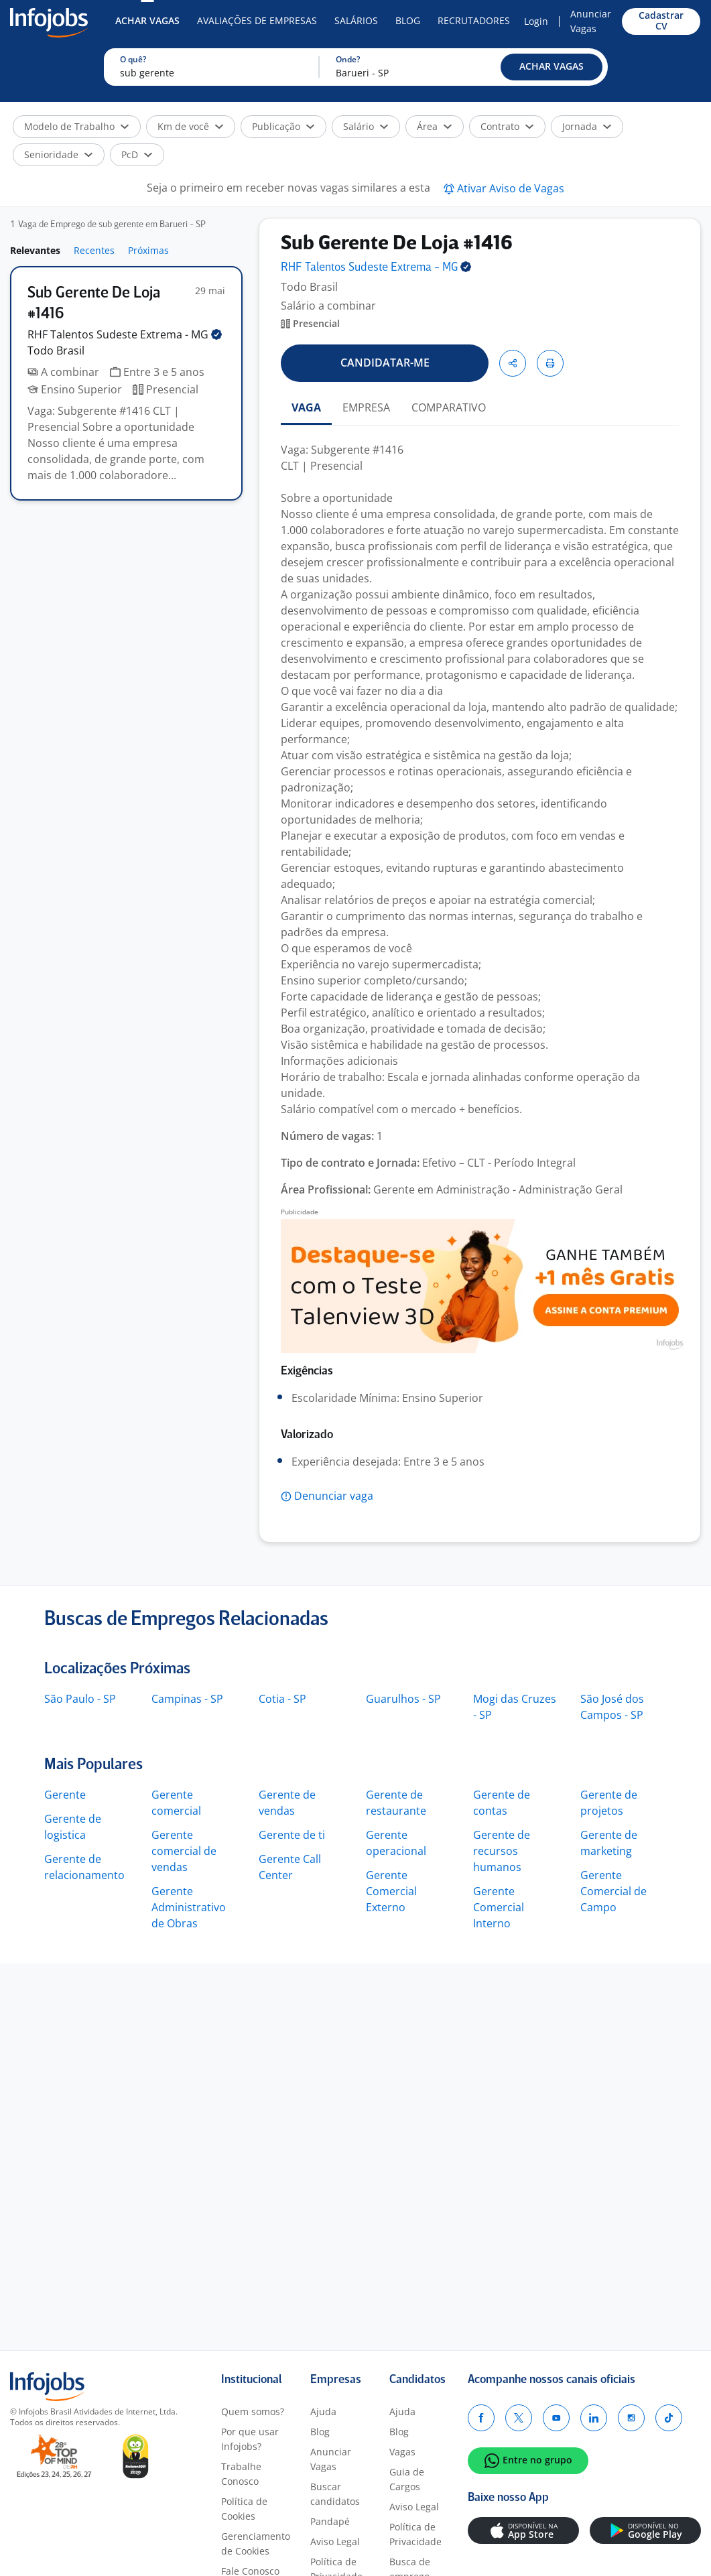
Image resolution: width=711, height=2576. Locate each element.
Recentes (94, 250)
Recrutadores (474, 20)
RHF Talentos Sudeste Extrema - (124, 334)
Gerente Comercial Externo (391, 1891)
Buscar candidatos (335, 2494)
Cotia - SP (282, 1698)
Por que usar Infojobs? (250, 2439)
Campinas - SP (187, 1698)
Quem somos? (252, 2411)
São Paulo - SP (80, 1698)
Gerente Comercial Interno (498, 1907)
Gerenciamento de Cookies (255, 2543)
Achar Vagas (147, 20)
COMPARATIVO (448, 407)
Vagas (402, 2451)
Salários (356, 20)
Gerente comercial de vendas (183, 1850)
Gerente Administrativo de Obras (188, 1907)
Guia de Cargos (406, 2479)
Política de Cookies (244, 2508)
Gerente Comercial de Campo (613, 1891)
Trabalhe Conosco (241, 2474)
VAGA (306, 407)
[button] (551, 67)
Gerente (65, 1794)
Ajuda (323, 2411)
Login (536, 21)
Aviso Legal (335, 2541)
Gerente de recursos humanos (501, 1850)
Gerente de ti (292, 1834)
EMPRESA (366, 407)
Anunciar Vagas (590, 21)
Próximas (148, 250)
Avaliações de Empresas (257, 20)
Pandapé (330, 2521)
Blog (407, 20)
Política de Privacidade (415, 2534)
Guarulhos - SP (403, 1698)
